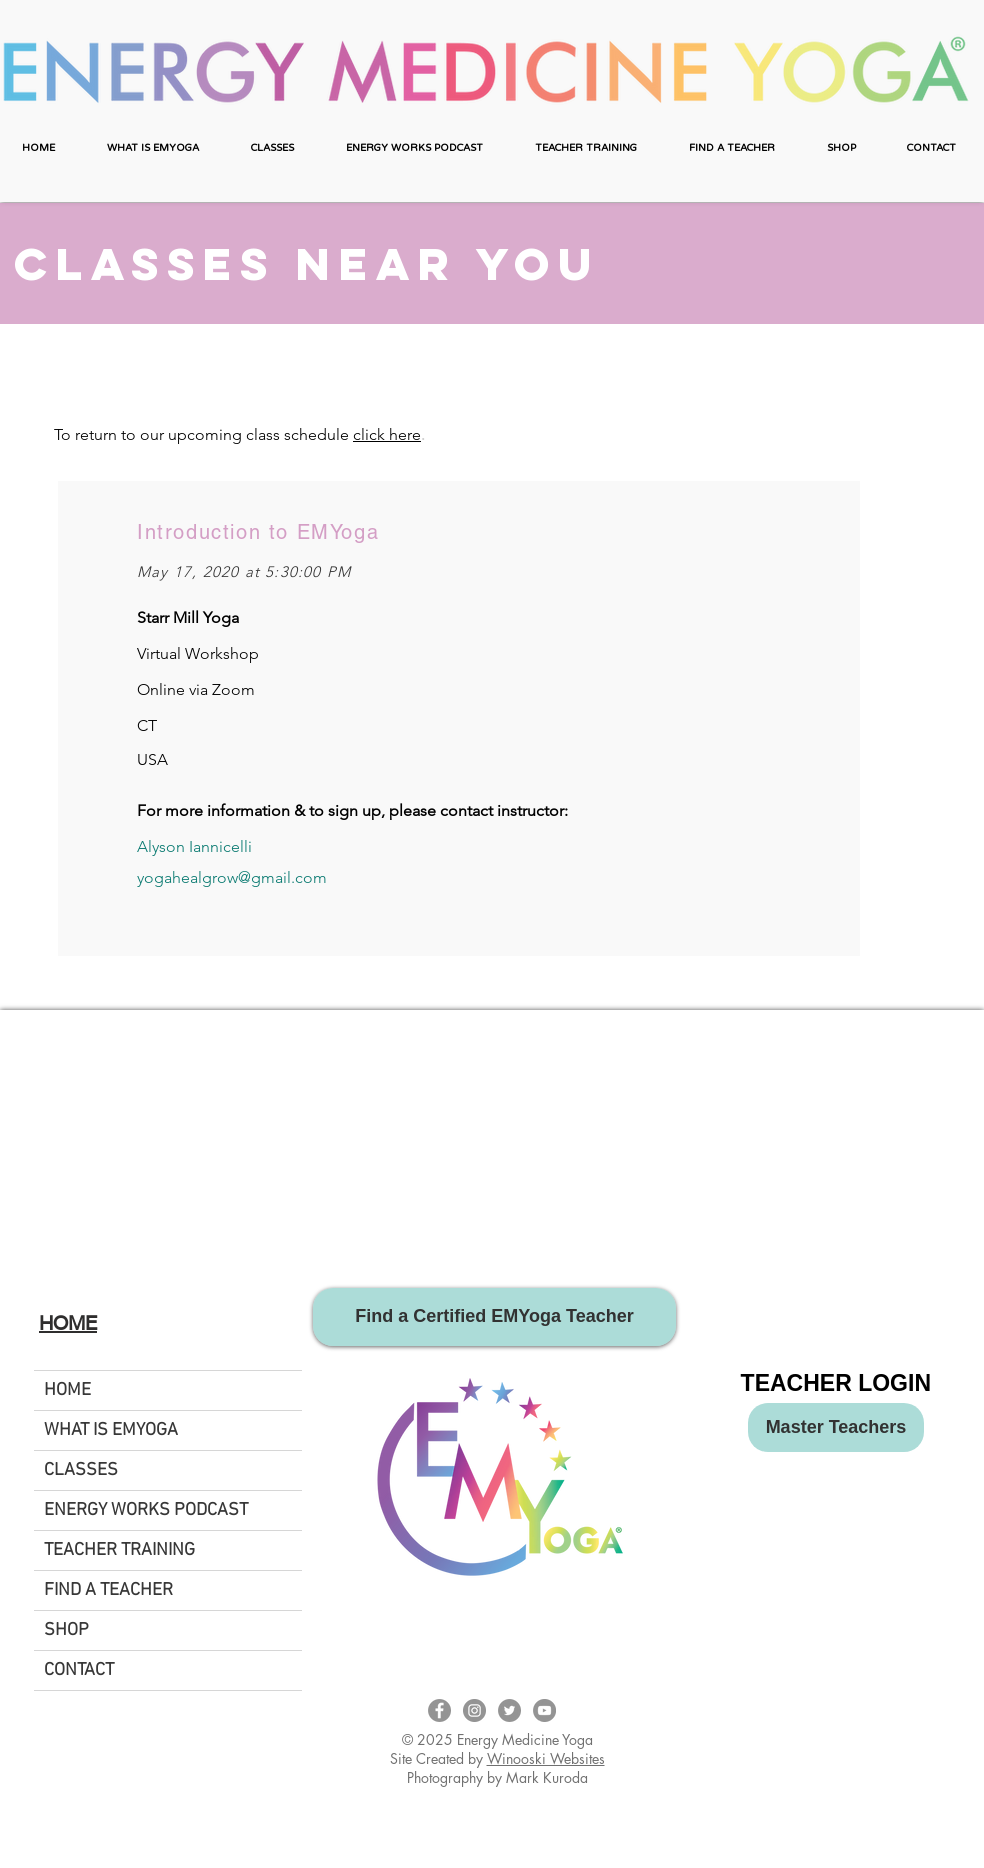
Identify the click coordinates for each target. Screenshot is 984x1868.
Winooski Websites (546, 1758)
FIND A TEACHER (108, 1590)
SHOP (66, 1630)
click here (387, 434)
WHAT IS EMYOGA (111, 1430)
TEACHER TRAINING (119, 1550)
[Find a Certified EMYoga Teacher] (494, 1317)
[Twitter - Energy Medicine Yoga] (509, 1710)
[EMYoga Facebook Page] (439, 1710)
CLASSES (81, 1470)
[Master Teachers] (836, 1427)
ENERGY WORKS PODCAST (146, 1510)
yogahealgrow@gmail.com (232, 877)
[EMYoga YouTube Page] (544, 1710)
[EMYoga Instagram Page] (474, 1710)
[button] (153, 148)
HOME (67, 1390)
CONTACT (79, 1670)
